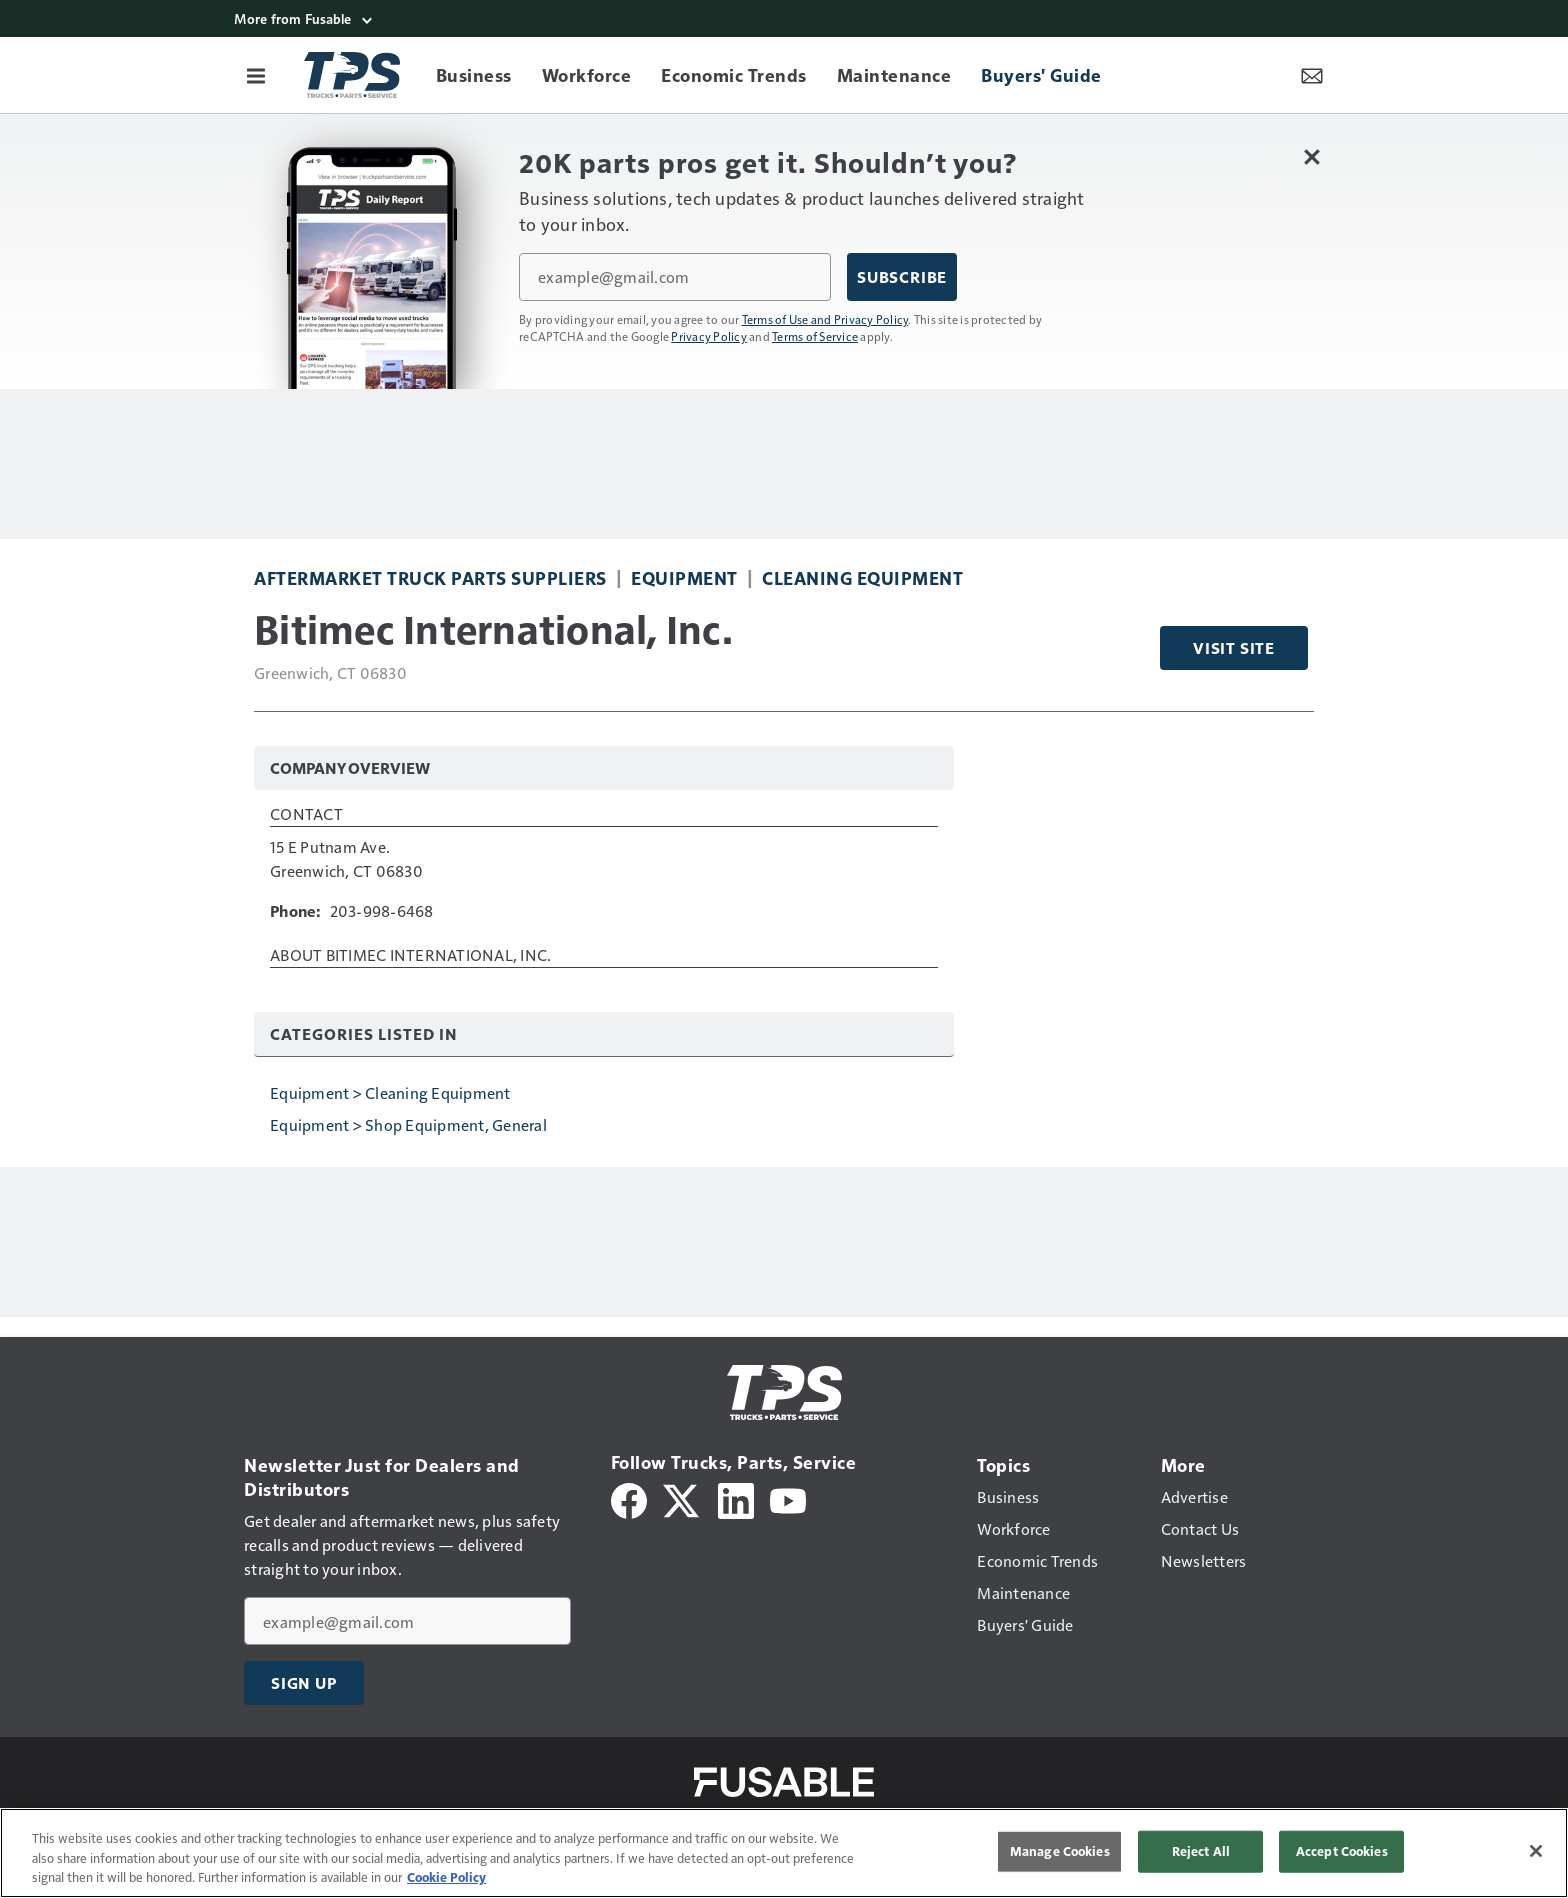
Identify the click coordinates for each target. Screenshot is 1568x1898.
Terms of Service (815, 336)
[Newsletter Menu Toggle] (1312, 75)
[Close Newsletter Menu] (1311, 156)
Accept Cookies (1342, 1851)
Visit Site (1234, 648)
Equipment (684, 577)
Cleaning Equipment (862, 577)
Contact (306, 815)
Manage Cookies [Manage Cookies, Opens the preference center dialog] (1060, 1851)
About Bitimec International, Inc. (410, 956)
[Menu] (256, 75)
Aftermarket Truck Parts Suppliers (430, 577)
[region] (784, 1853)
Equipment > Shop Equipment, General (408, 1124)
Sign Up (304, 1683)
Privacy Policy (709, 336)
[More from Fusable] (784, 18)
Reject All (1201, 1851)
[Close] (1536, 1851)
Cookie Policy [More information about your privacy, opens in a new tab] (446, 1877)
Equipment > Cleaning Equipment (390, 1092)
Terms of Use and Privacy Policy (825, 319)
